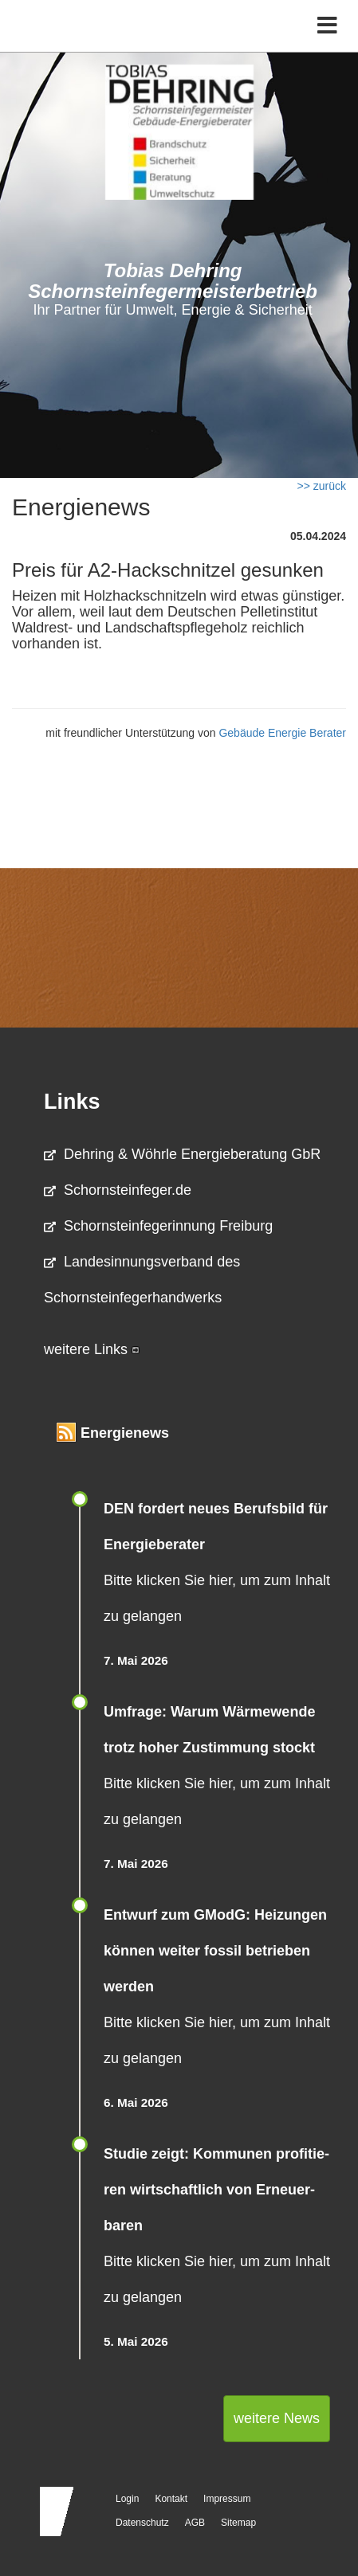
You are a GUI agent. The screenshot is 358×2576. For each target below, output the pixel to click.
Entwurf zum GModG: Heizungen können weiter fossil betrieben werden (215, 1951)
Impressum (226, 2498)
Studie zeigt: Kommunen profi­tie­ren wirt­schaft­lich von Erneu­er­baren (216, 2189)
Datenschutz (142, 2522)
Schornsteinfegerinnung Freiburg (158, 1226)
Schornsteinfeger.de (117, 1190)
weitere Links (92, 1349)
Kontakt (171, 2498)
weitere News (277, 2418)
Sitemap (238, 2522)
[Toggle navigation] (327, 25)
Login (127, 2498)
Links (72, 1102)
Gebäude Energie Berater (282, 732)
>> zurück (321, 486)
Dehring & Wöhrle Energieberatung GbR (182, 1154)
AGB (195, 2522)
